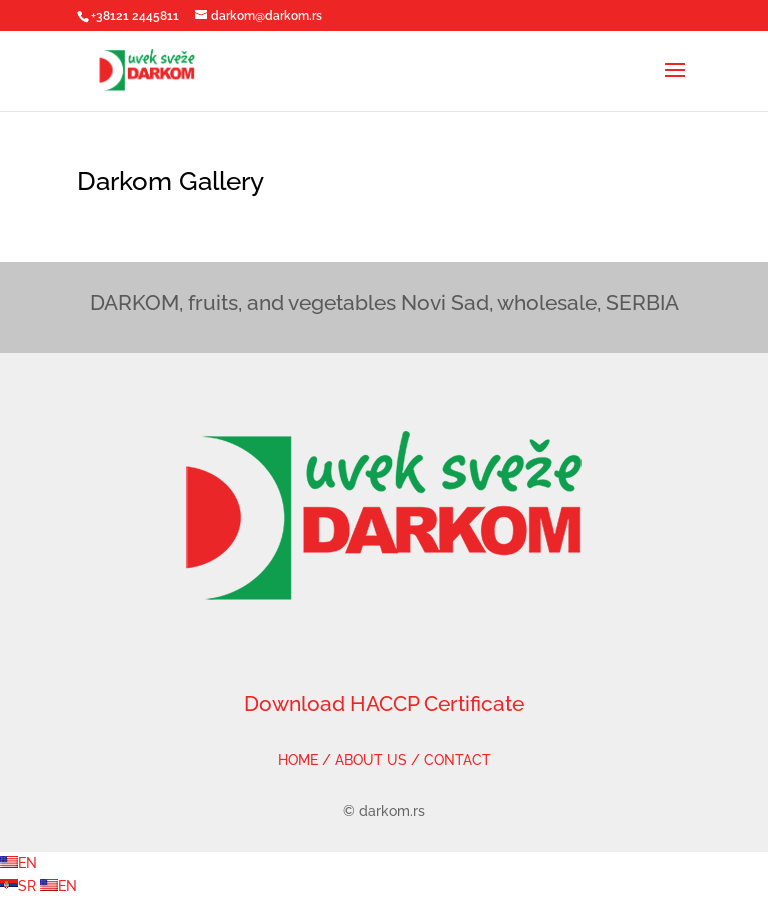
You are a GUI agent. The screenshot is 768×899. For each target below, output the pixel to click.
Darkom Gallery (170, 181)
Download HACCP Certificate (384, 703)
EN (18, 863)
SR (20, 886)
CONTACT (457, 760)
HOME (298, 760)
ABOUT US (371, 760)
